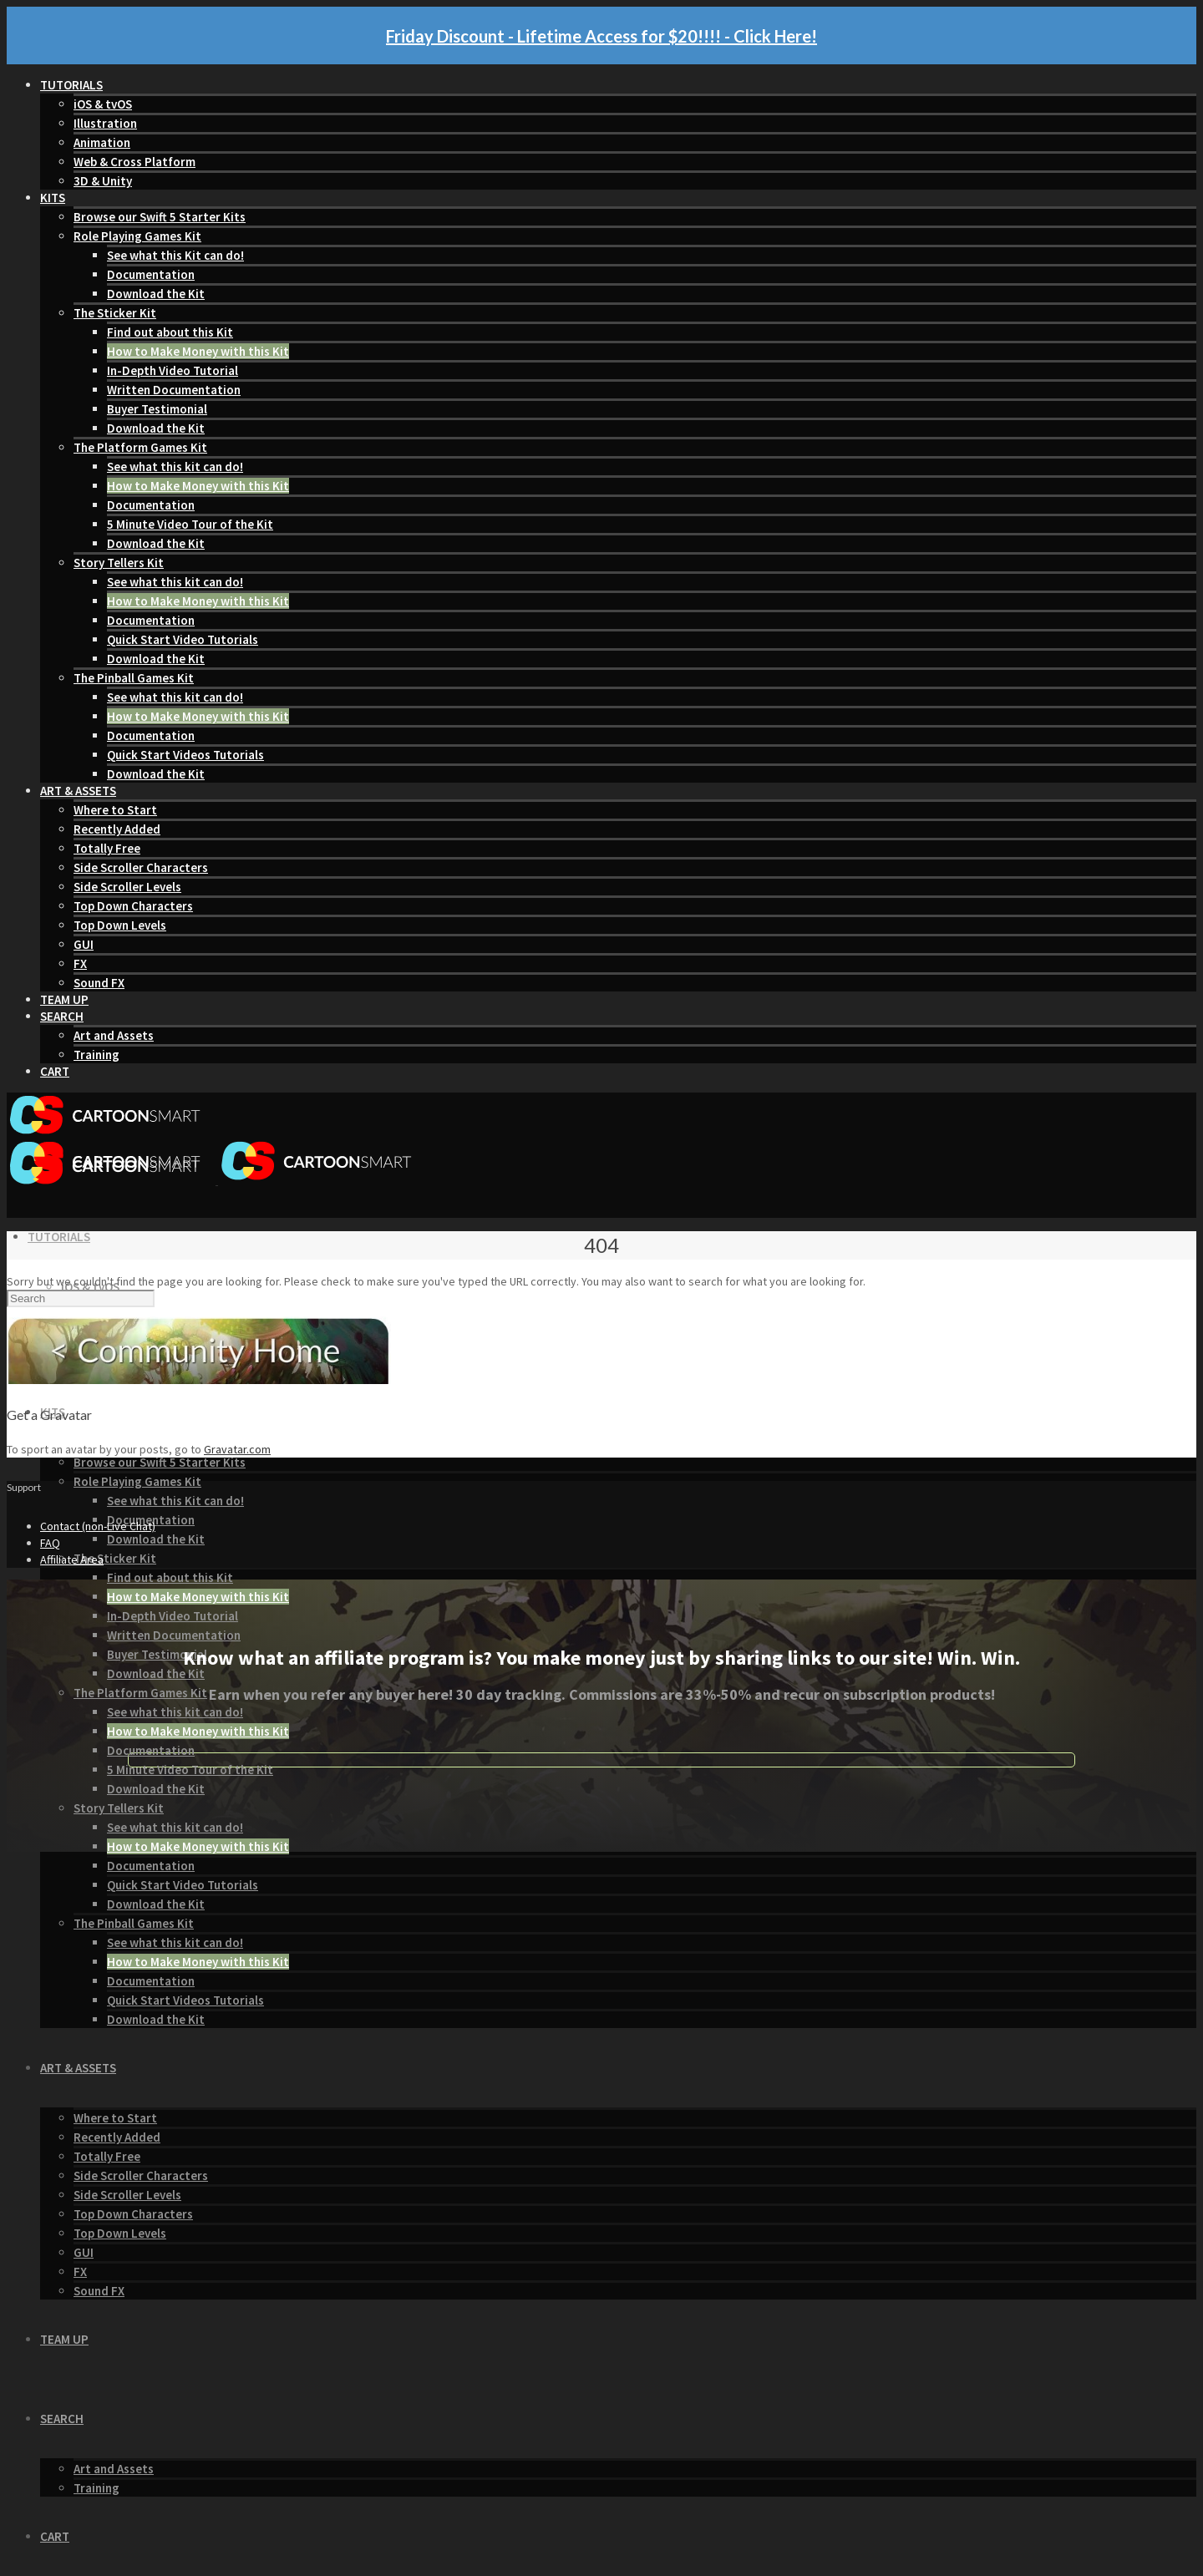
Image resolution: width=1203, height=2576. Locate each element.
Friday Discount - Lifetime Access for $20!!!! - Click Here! (601, 36)
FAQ (50, 1542)
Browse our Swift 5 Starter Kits (160, 217)
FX (80, 963)
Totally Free (107, 848)
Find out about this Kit (170, 332)
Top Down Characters (133, 906)
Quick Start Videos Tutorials (185, 755)
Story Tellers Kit (119, 562)
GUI (84, 944)
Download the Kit (156, 294)
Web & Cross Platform (134, 162)
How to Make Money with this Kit (198, 351)
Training (96, 1054)
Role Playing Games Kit (137, 236)
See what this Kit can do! (175, 255)
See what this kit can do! (175, 466)
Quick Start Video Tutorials (182, 639)
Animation (102, 142)
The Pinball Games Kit (134, 678)
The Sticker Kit (115, 313)
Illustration (105, 123)
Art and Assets (114, 1035)
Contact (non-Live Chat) (97, 1526)
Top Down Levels (120, 925)
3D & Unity (103, 181)
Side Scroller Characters (141, 867)
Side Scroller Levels (127, 887)
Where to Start (115, 810)
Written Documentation (174, 390)
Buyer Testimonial (157, 409)
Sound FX (99, 983)
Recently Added (117, 829)
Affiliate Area (72, 1559)
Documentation (151, 274)
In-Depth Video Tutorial (172, 370)
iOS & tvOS (103, 104)
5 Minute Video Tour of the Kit (190, 524)
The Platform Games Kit (140, 447)
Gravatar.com (237, 1449)
